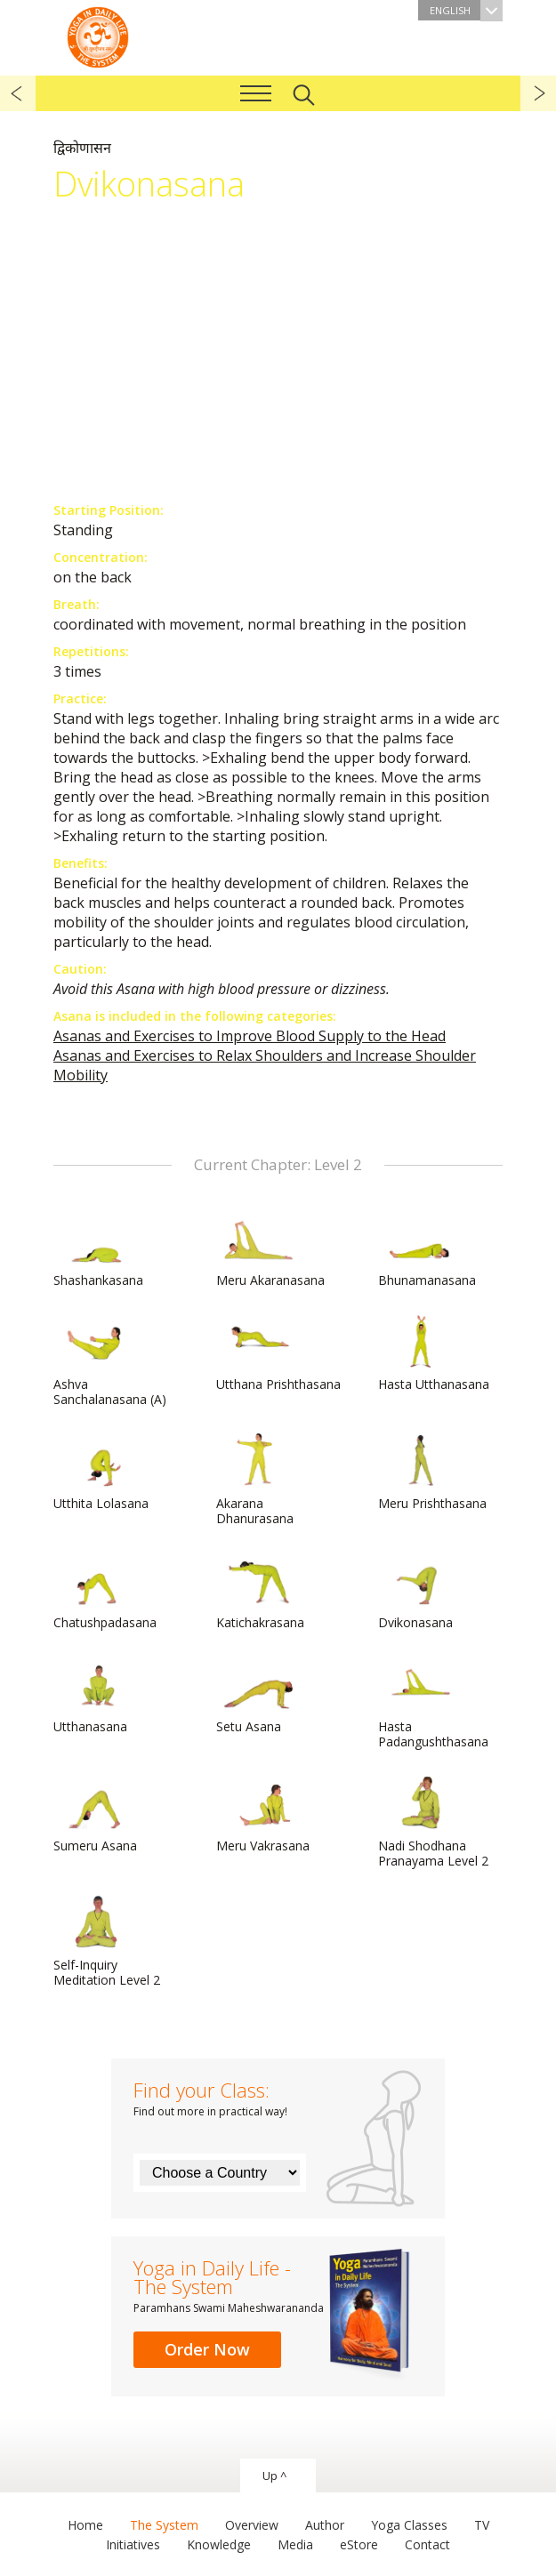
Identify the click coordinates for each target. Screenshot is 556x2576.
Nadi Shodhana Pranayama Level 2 (433, 1822)
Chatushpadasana (105, 1592)
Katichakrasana (260, 1592)
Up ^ (274, 2476)
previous (18, 93)
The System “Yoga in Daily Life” (98, 35)
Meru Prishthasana (432, 1472)
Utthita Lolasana (101, 1472)
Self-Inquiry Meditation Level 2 (106, 1941)
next (538, 93)
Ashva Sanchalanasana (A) (109, 1361)
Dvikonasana (420, 1592)
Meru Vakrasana (263, 1815)
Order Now (207, 2349)
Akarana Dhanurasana (259, 1480)
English (466, 10)
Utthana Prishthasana (278, 1353)
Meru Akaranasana (270, 1249)
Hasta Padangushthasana (433, 1703)
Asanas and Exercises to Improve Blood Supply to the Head (249, 1036)
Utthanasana (96, 1696)
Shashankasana (98, 1249)
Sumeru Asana (96, 1815)
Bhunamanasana (427, 1249)
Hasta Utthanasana (433, 1353)
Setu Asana (259, 1696)
